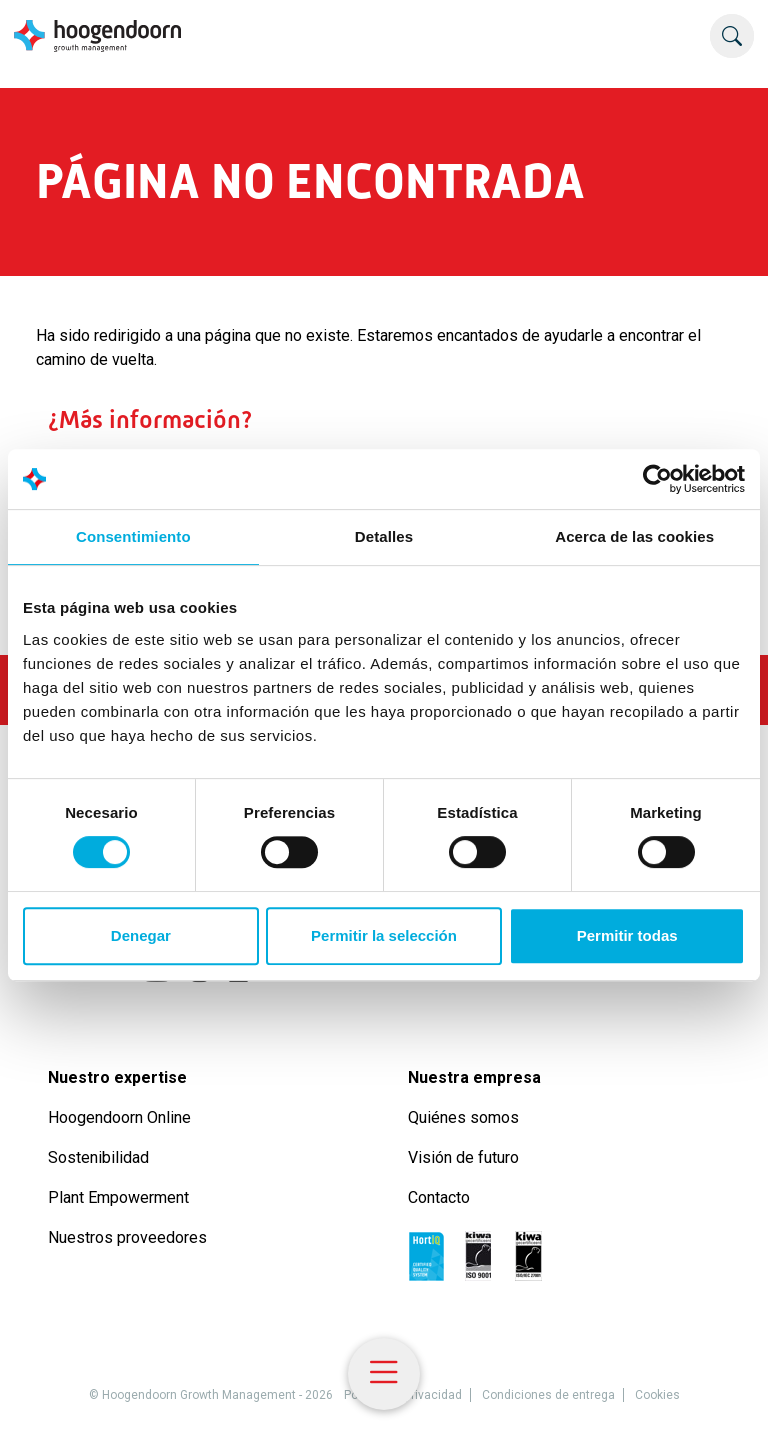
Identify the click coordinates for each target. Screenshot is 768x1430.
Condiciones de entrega (548, 1395)
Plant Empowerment (120, 1197)
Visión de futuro (463, 1157)
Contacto (439, 1197)
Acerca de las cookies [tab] (634, 536)
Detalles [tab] (384, 536)
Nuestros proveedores (127, 1237)
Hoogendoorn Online (119, 1117)
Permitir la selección (384, 935)
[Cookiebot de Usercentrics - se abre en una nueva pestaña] (657, 479)
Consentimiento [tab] (133, 536)
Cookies (657, 1395)
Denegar (141, 935)
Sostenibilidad (100, 1157)
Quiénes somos (465, 1117)
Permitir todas (627, 935)
